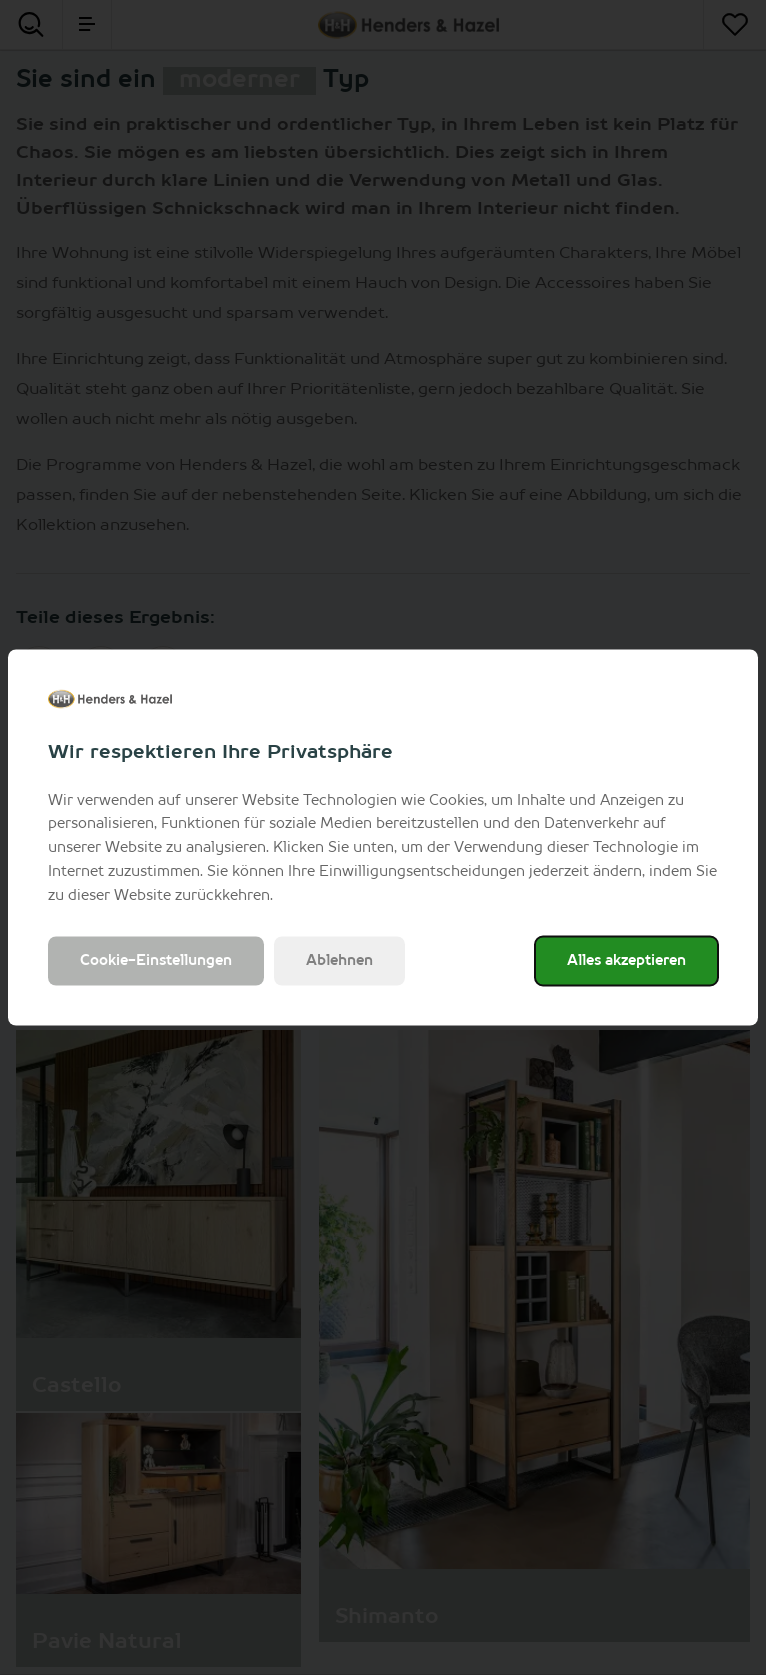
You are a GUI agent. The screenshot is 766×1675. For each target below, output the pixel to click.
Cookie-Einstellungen (156, 961)
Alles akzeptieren (626, 961)
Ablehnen (339, 961)
